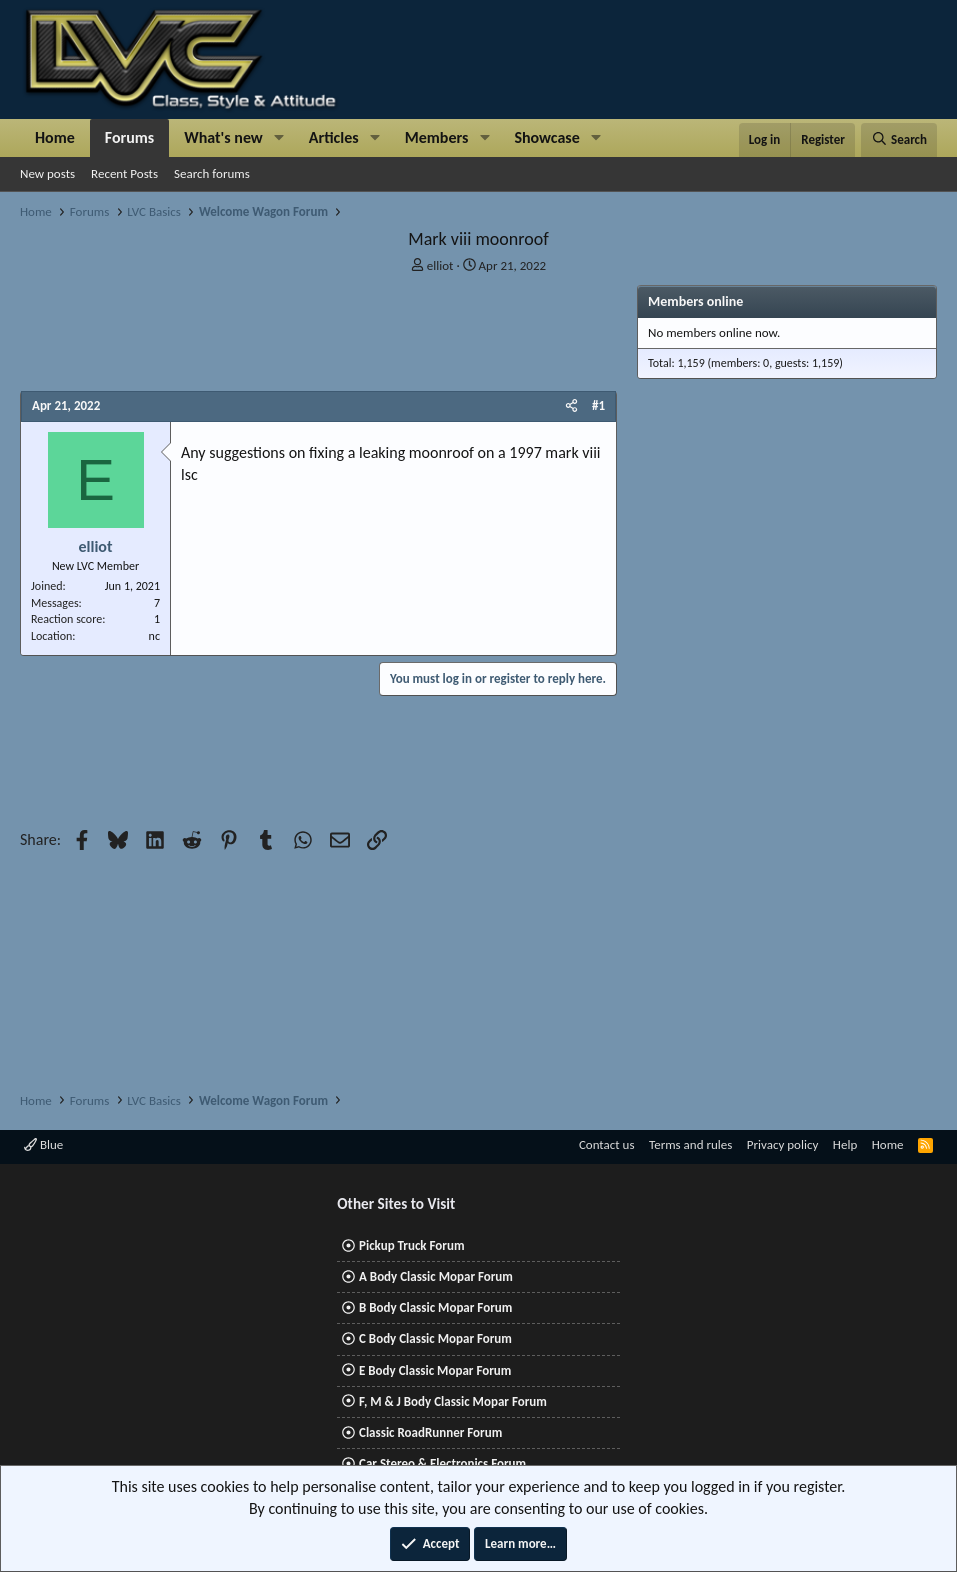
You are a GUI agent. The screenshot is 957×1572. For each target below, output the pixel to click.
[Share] (571, 406)
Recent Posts (124, 173)
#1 (598, 405)
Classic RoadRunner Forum (430, 1432)
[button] (279, 138)
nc (154, 636)
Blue (43, 1144)
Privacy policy (783, 1144)
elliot (440, 265)
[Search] (899, 140)
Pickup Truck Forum (411, 1245)
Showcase (546, 137)
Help (845, 1144)
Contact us (607, 1144)
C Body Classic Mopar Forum (435, 1338)
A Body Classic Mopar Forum (436, 1276)
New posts (47, 173)
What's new (223, 137)
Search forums (212, 173)
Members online (695, 301)
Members (437, 137)
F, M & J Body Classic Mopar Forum (453, 1401)
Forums (129, 137)
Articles (334, 137)
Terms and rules (690, 1144)
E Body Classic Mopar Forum (435, 1370)
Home (55, 137)
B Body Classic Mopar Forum (435, 1307)
